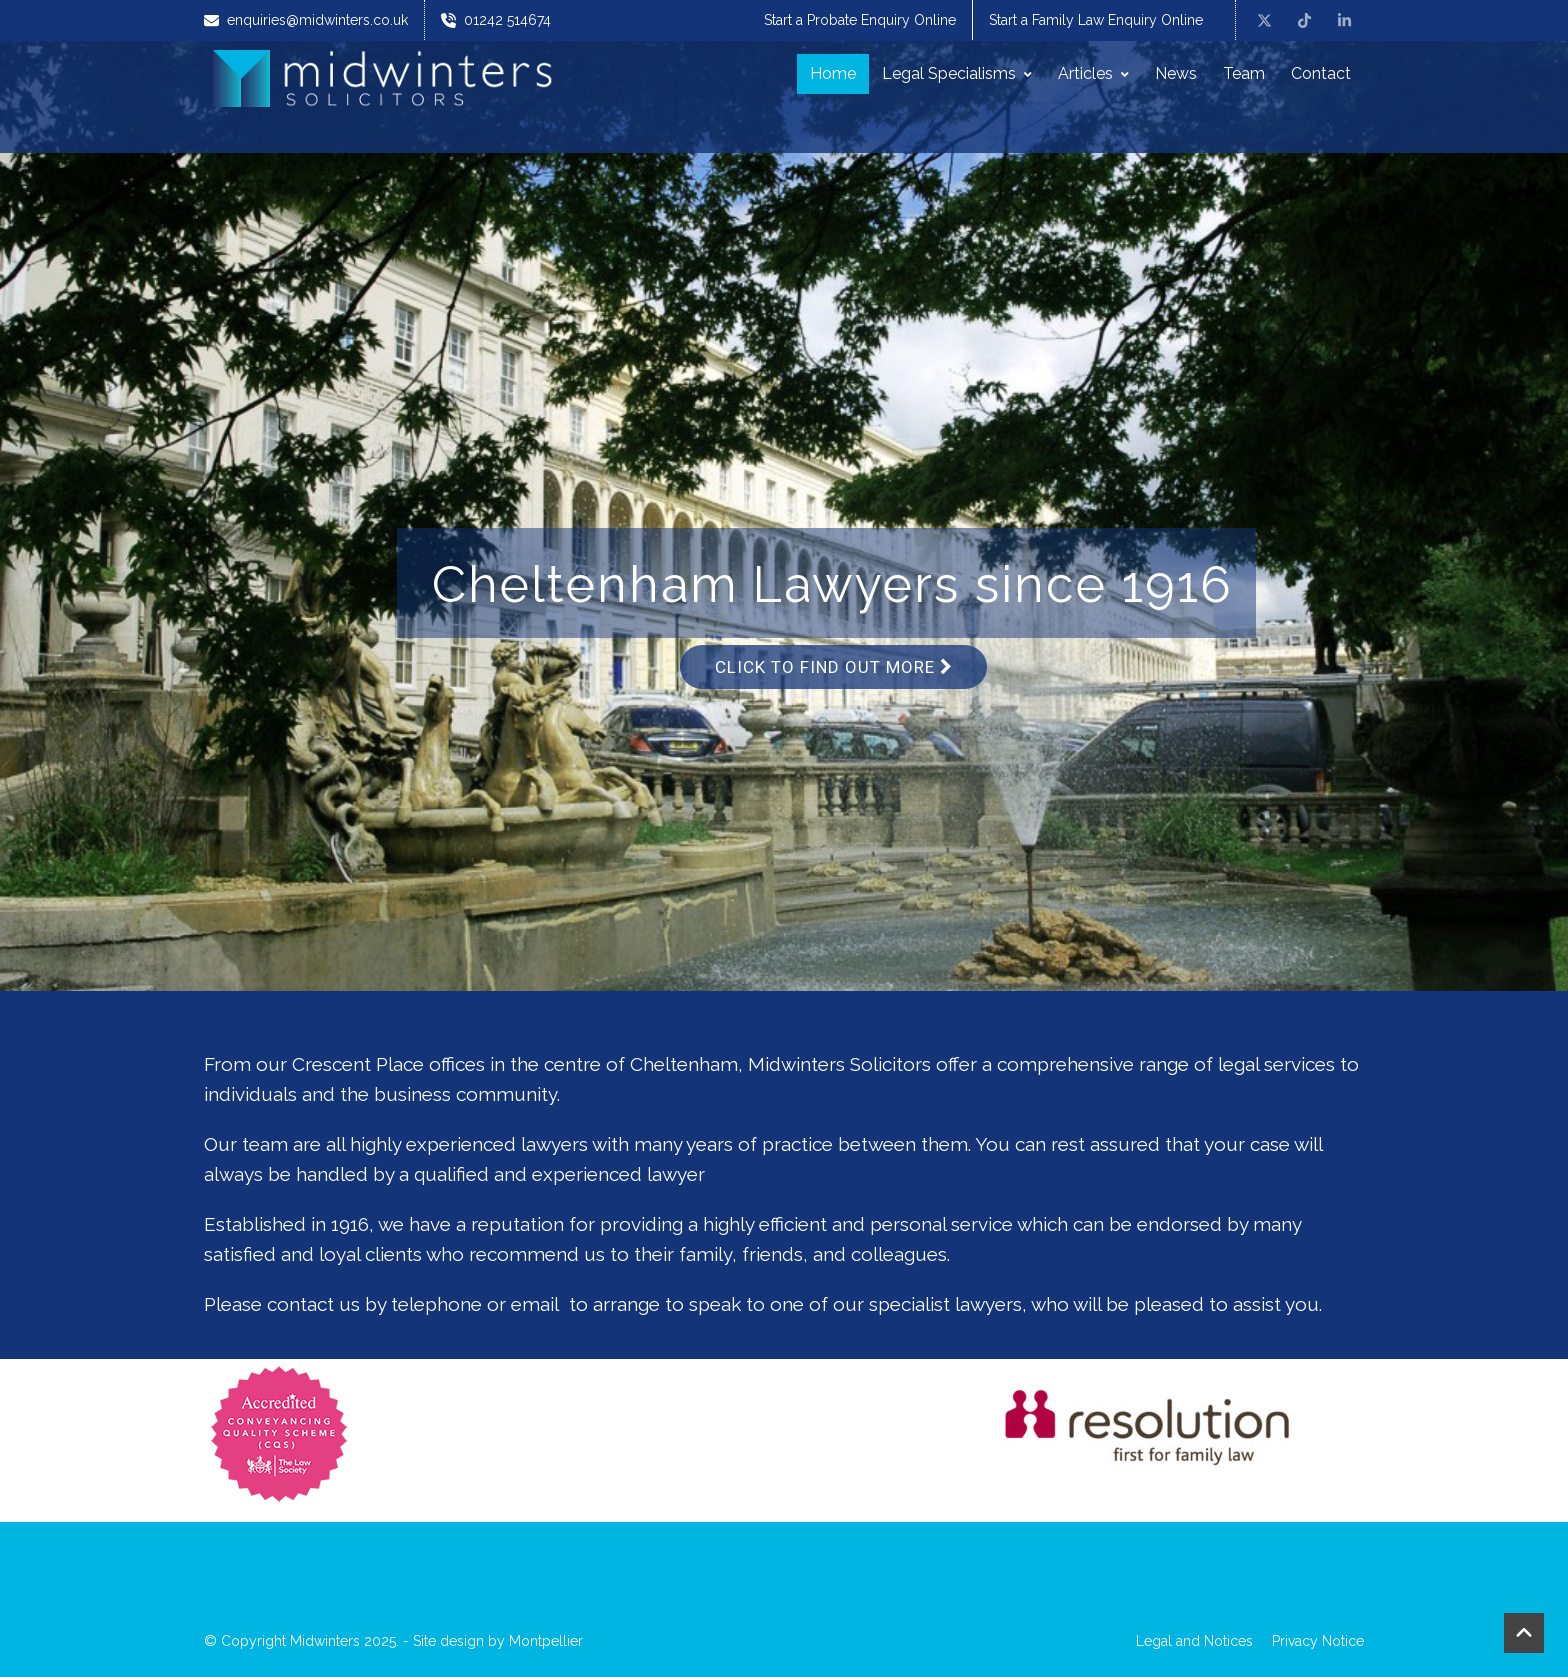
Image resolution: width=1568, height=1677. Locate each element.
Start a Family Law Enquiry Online (1096, 20)
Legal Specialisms (957, 73)
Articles (1093, 73)
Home (833, 73)
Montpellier (546, 1641)
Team (1244, 73)
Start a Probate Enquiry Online (860, 20)
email (535, 1304)
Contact (1321, 73)
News (1176, 73)
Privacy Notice (1318, 1641)
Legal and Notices (1194, 1641)
